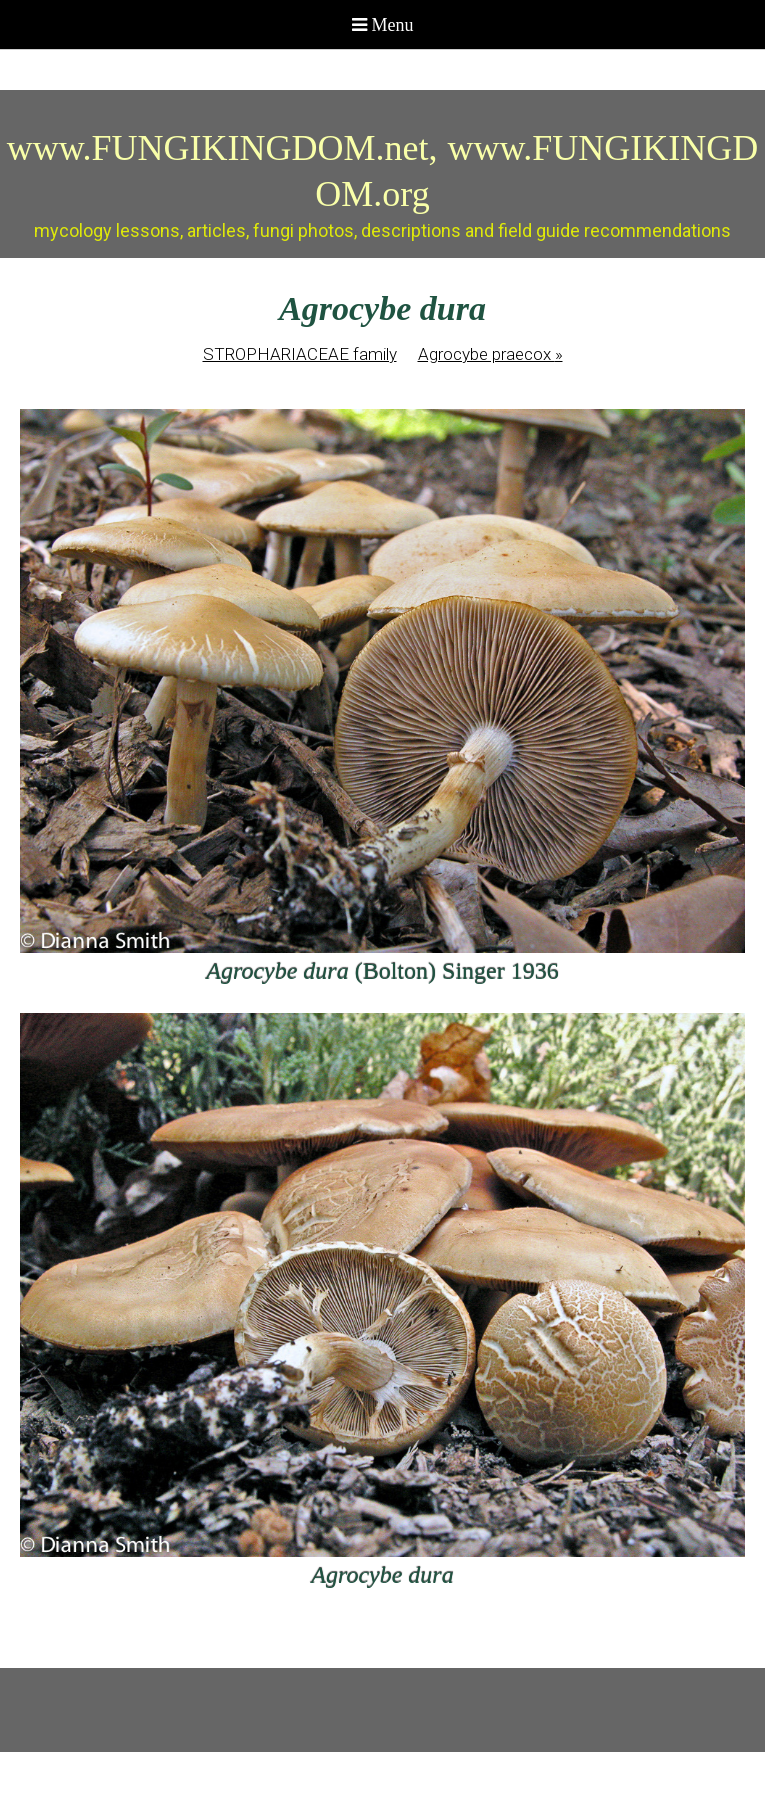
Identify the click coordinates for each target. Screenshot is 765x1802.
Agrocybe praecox (490, 354)
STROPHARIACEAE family (300, 354)
